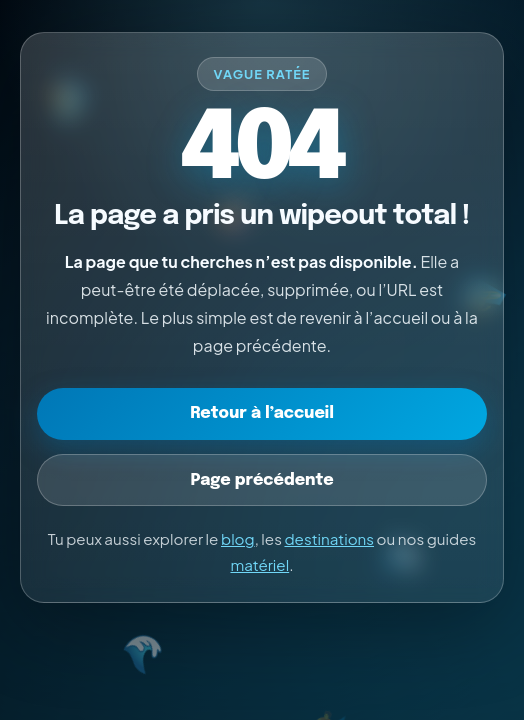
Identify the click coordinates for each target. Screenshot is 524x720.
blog (238, 538)
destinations (329, 538)
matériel (259, 564)
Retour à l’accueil (262, 413)
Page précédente (261, 480)
